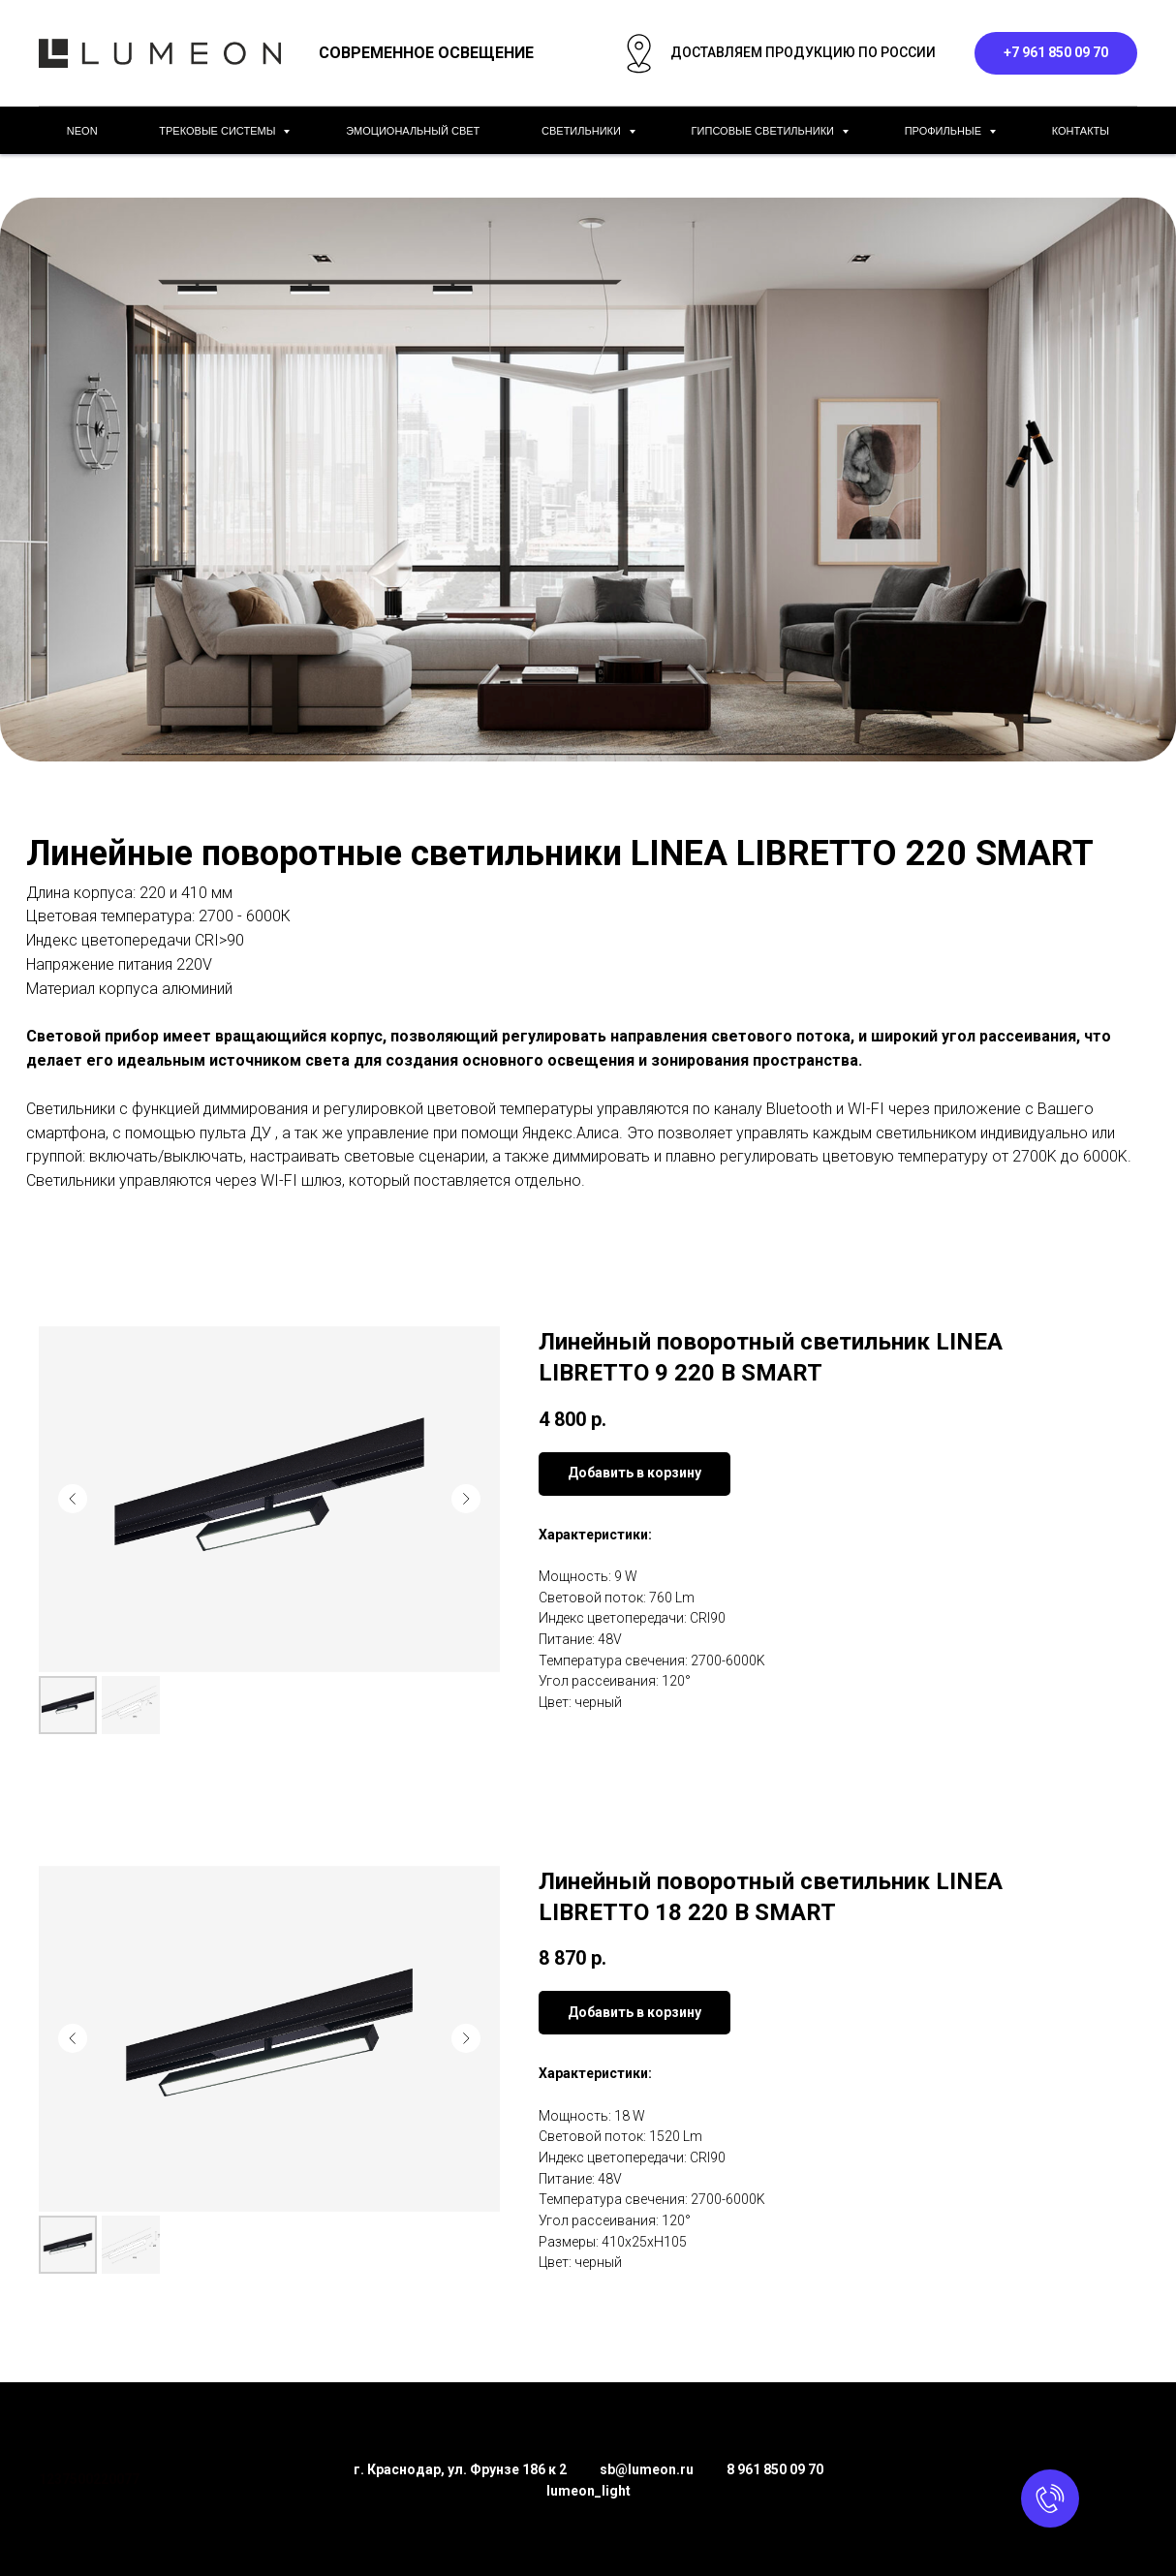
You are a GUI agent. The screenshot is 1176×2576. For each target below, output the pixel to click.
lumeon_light (588, 2490)
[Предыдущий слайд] (72, 1498)
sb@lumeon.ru (647, 2469)
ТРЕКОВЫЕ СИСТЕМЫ (218, 131)
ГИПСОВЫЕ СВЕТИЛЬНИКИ (764, 131)
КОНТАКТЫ (1080, 131)
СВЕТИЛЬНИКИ (583, 131)
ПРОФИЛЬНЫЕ (944, 131)
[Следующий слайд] (465, 1498)
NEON (82, 131)
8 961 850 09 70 (775, 2469)
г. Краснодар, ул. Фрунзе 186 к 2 (460, 2469)
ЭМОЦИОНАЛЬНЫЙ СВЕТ (413, 131)
